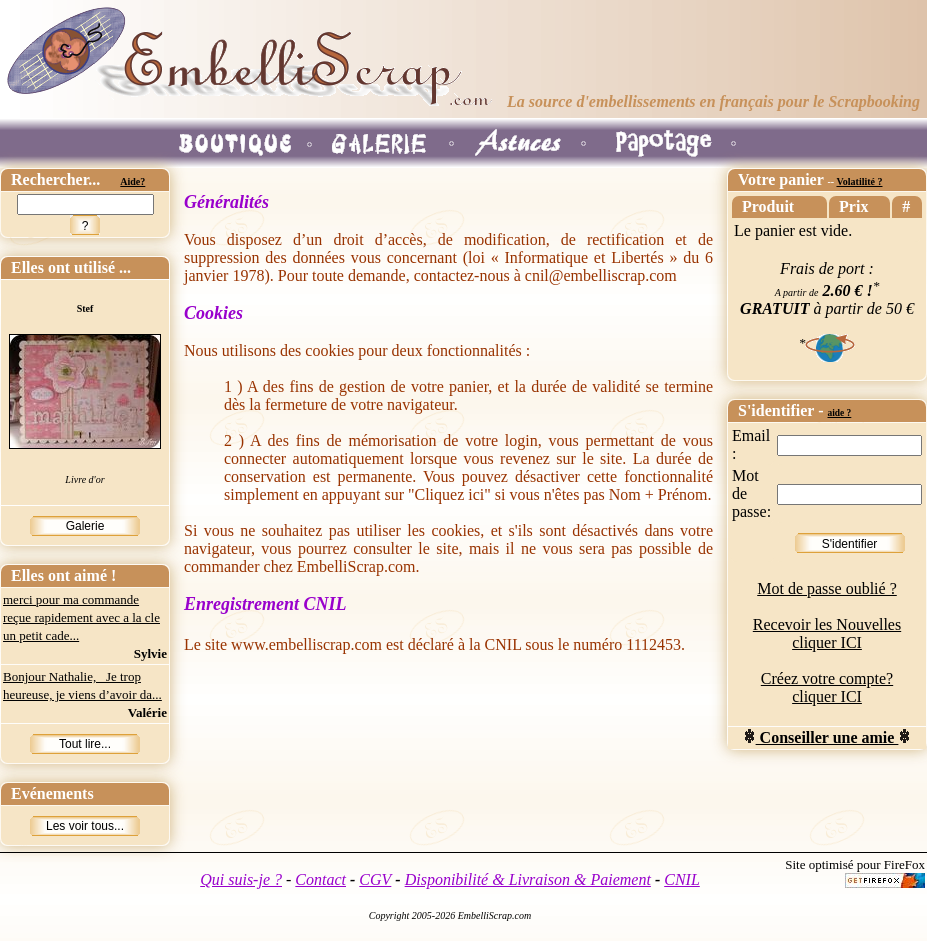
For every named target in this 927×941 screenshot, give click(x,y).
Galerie (85, 526)
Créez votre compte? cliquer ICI (827, 687)
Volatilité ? (859, 181)
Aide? (132, 181)
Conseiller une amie (827, 737)
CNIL (682, 879)
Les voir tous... (85, 826)
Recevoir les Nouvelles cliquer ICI (827, 633)
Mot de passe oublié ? (827, 588)
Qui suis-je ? (241, 879)
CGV (375, 879)
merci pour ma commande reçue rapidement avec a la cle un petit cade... (81, 617)
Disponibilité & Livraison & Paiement (528, 879)
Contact (320, 879)
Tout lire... (85, 744)
